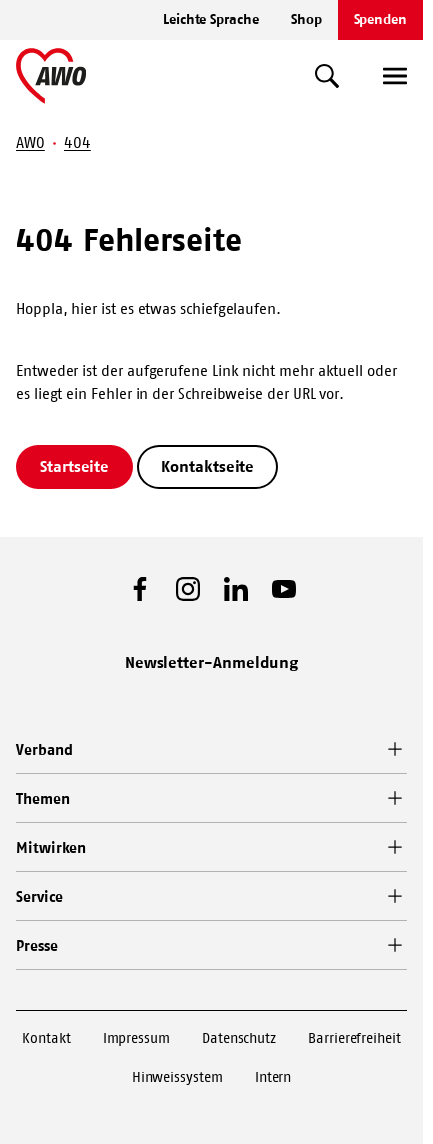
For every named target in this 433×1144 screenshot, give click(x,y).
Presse (37, 945)
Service (39, 896)
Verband (44, 749)
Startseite (74, 466)
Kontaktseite (207, 466)
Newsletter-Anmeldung (212, 662)
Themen (43, 798)
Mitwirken (51, 847)
